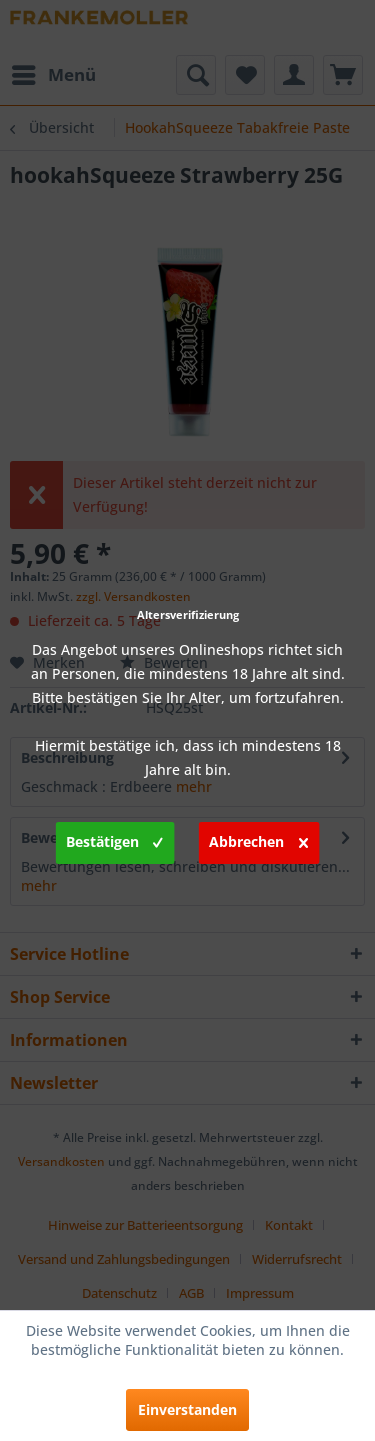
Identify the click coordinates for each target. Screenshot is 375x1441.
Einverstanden (187, 1409)
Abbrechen (258, 839)
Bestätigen (114, 839)
